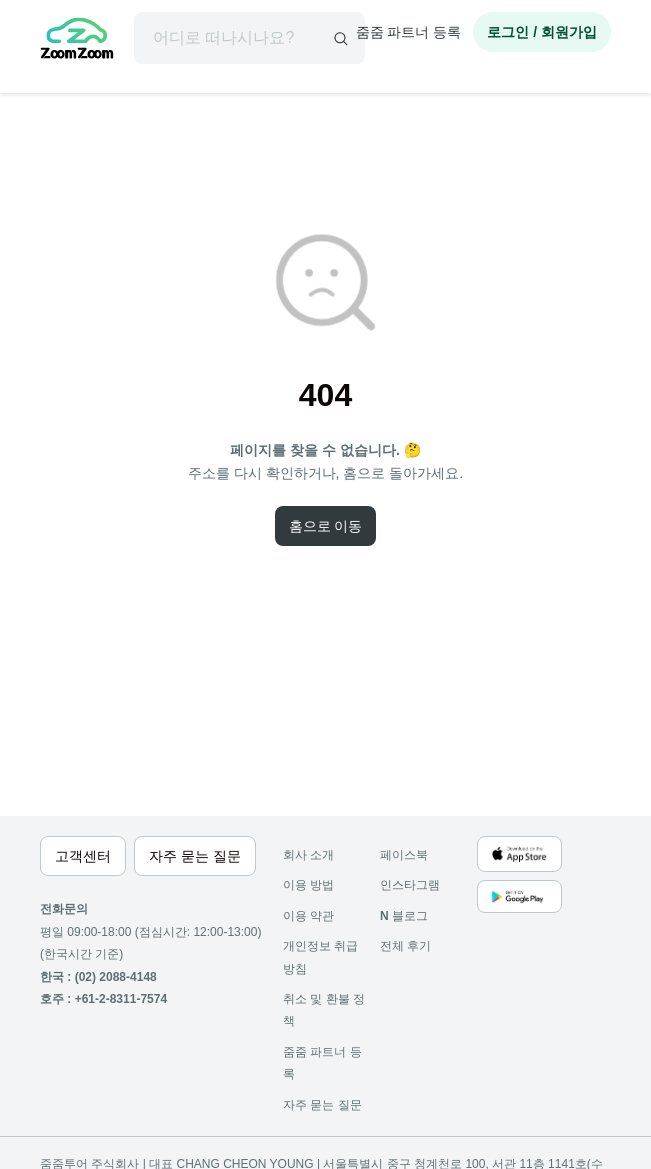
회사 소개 (308, 855)
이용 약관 (308, 916)
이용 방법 (308, 885)
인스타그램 (410, 885)
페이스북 (404, 855)
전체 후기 (405, 946)
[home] (77, 41)
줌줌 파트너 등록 (409, 32)
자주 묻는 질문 (322, 1105)
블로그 (404, 916)
